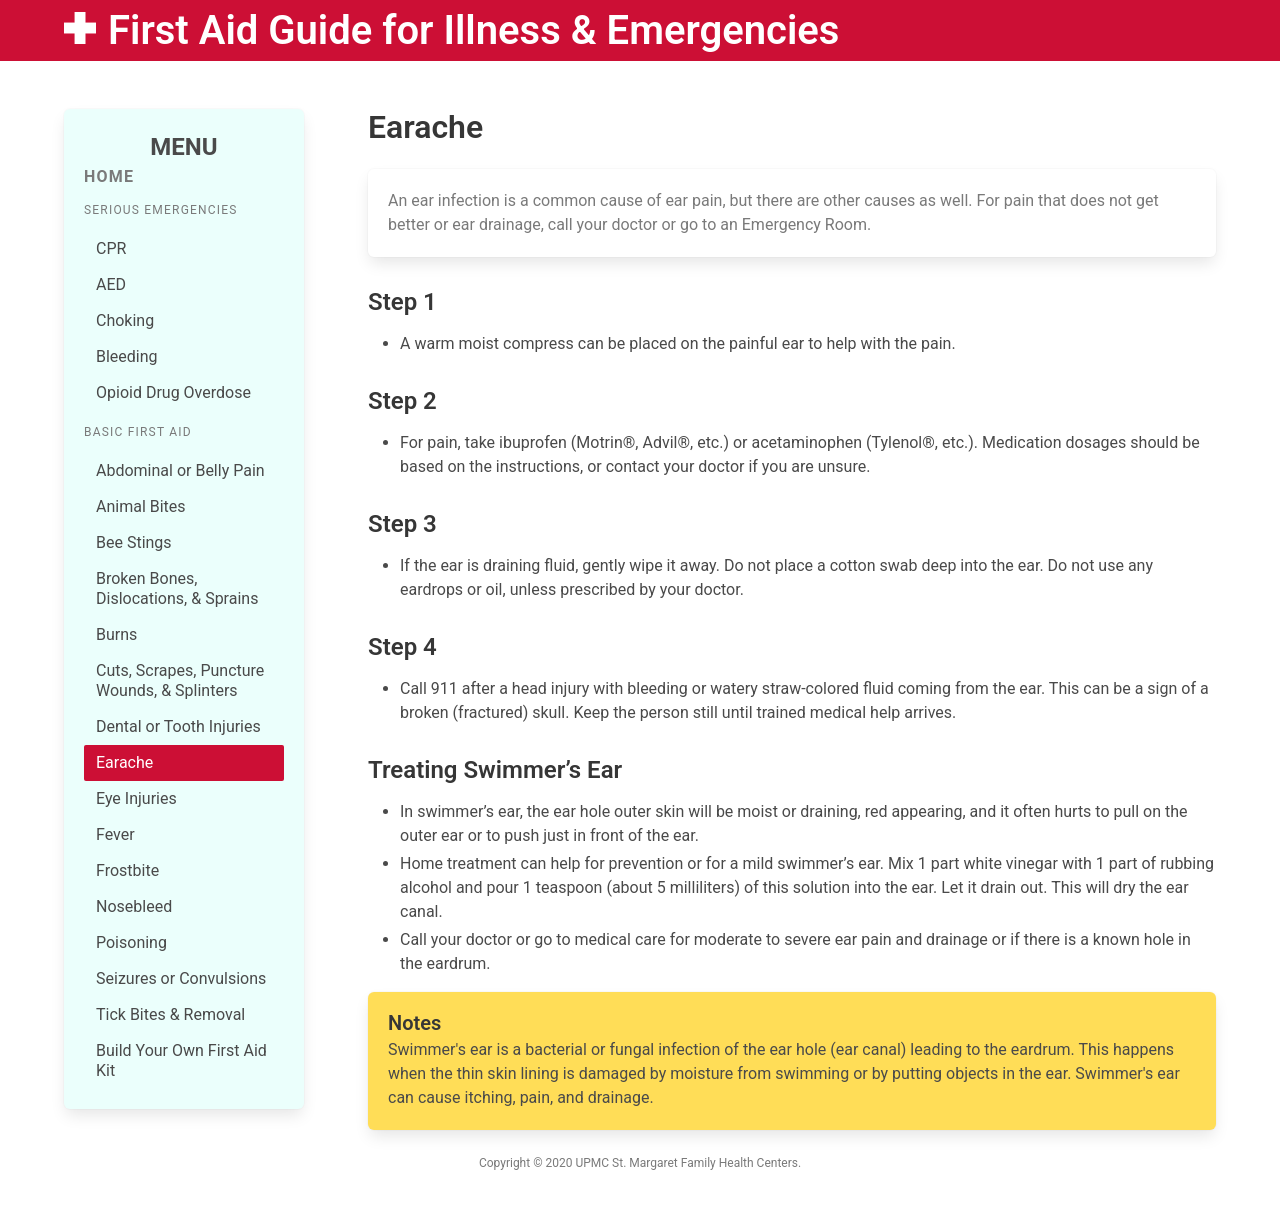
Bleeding (127, 356)
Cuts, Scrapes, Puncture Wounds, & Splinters (180, 680)
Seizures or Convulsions (181, 978)
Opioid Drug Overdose (173, 392)
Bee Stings (134, 542)
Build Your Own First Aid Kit (181, 1060)
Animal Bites (141, 506)
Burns (116, 634)
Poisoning (131, 942)
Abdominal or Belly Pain (180, 470)
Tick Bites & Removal (170, 1014)
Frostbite (127, 870)
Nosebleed (134, 906)
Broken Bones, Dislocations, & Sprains (177, 588)
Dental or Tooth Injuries (178, 726)
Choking (125, 320)
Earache (124, 762)
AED (111, 284)
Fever (115, 834)
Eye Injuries (136, 798)
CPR (111, 248)
